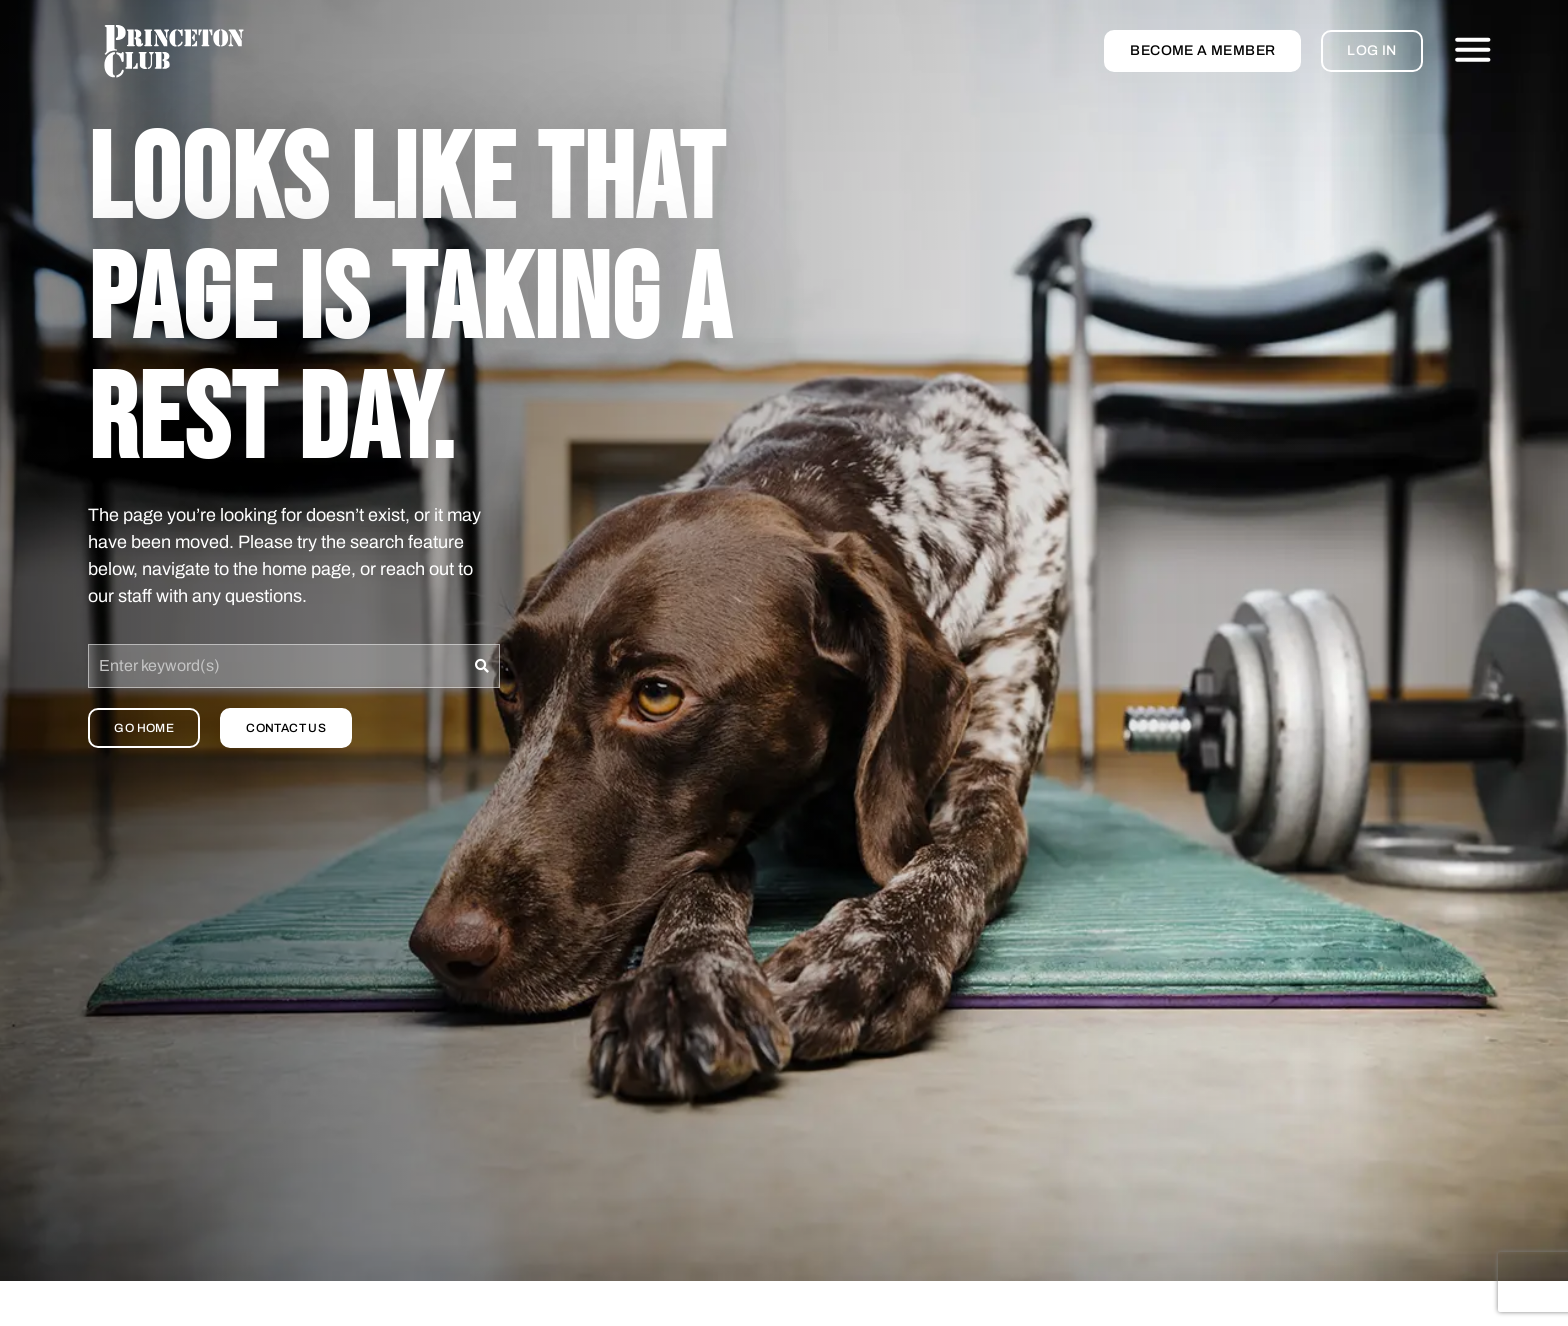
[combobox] (276, 666)
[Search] (482, 666)
